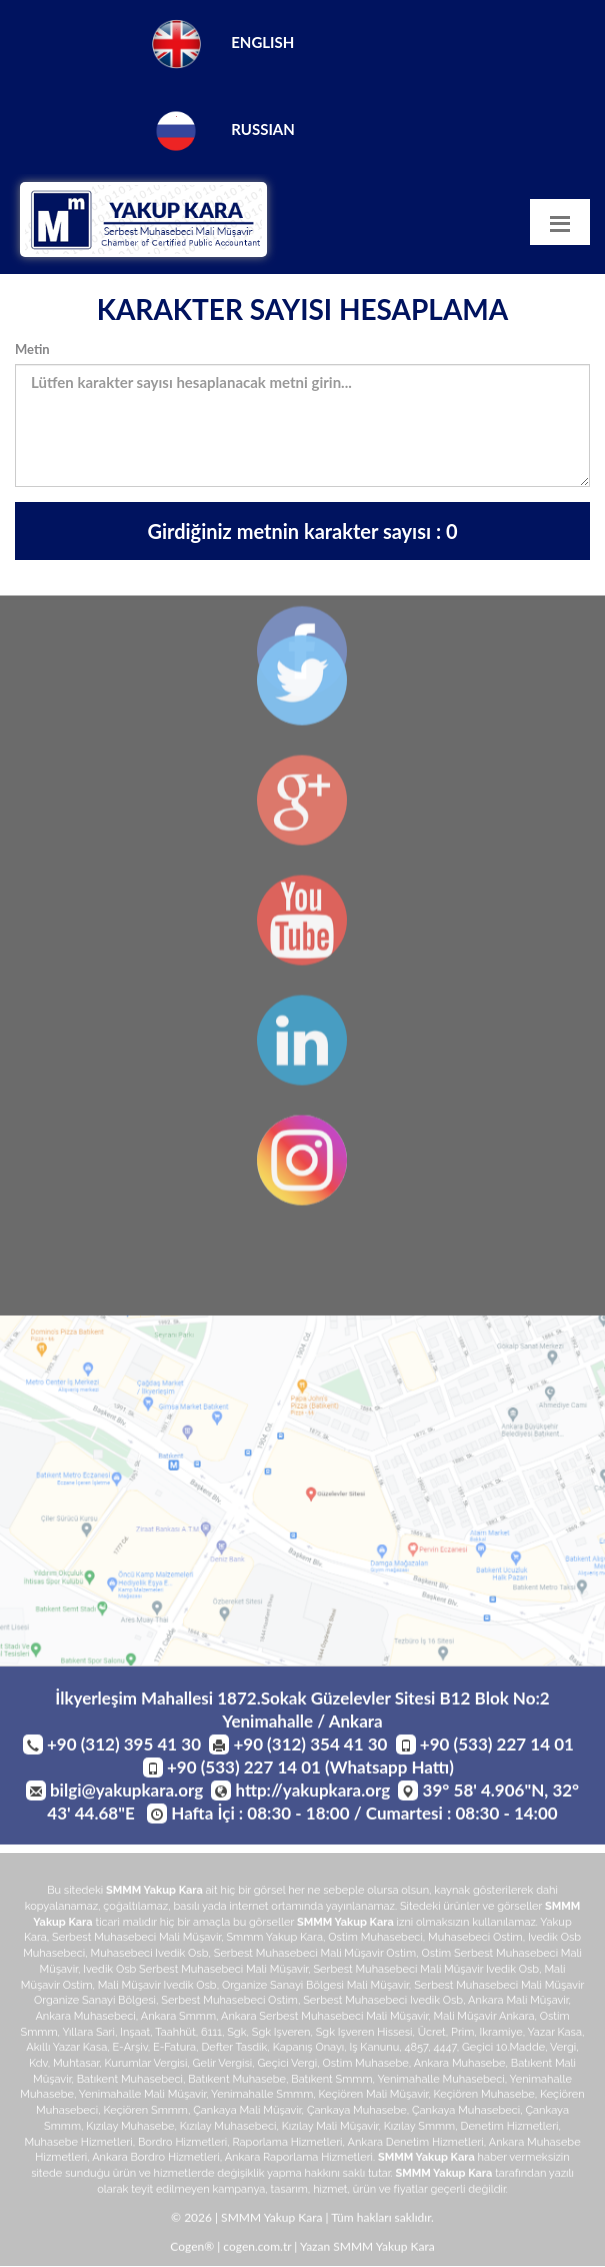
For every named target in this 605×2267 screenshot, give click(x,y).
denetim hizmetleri (510, 2128)
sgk (236, 2034)
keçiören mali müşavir (374, 2097)
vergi (563, 2050)
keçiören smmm (145, 2113)
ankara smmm (178, 2019)
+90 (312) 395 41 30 (124, 1746)
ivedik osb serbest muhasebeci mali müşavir (195, 1971)
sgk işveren (281, 2034)
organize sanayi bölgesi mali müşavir (315, 1987)
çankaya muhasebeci (466, 2113)
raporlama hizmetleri (288, 2144)
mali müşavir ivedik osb (157, 1987)
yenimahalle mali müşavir (142, 2097)
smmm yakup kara (274, 1940)
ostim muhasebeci (375, 1940)
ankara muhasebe (460, 2066)
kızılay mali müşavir (330, 2128)
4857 (417, 2050)
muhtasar (76, 2066)
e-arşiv (129, 2050)
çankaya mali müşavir (247, 2113)
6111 (211, 2034)
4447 (445, 2050)
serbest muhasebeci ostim (229, 2003)
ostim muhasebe (365, 2066)
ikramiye (501, 2034)
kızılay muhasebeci (228, 2128)
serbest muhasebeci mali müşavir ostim (315, 1956)
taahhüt (175, 2034)
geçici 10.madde (503, 2050)
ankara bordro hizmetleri (156, 2160)
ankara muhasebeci (85, 2019)
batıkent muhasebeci (130, 2081)
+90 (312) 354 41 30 (310, 1746)
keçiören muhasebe (484, 2097)
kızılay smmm (420, 2128)
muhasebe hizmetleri (78, 2144)
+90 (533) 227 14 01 (497, 1746)
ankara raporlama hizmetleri (299, 2160)
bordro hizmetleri (182, 2144)
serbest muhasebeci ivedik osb (383, 2003)
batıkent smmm (331, 2081)
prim (462, 2034)
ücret (432, 2034)
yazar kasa (555, 2034)
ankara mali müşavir (518, 2003)
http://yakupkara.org (313, 1792)
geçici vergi (287, 2066)
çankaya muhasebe (357, 2113)
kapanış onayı (309, 2050)
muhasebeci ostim (475, 1940)
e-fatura (174, 2050)
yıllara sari (88, 2034)
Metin (32, 349)
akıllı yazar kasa (66, 2050)
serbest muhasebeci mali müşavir (136, 1940)
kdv (38, 2066)
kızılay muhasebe (130, 2128)
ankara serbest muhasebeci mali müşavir (324, 2019)
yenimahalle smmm (262, 2097)
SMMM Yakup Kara (154, 1893)
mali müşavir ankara (484, 2019)
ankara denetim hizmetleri (415, 2144)
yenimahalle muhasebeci (440, 2081)
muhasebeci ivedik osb (149, 1956)
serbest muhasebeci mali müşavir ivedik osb (426, 1971)
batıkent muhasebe (237, 2081)
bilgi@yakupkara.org (126, 1792)
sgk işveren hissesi (364, 2034)
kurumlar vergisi (146, 2066)
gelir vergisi (223, 2066)
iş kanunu (375, 2050)
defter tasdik (234, 2050)
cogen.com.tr (257, 2249)
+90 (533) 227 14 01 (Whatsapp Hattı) (310, 1769)
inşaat (135, 2034)
